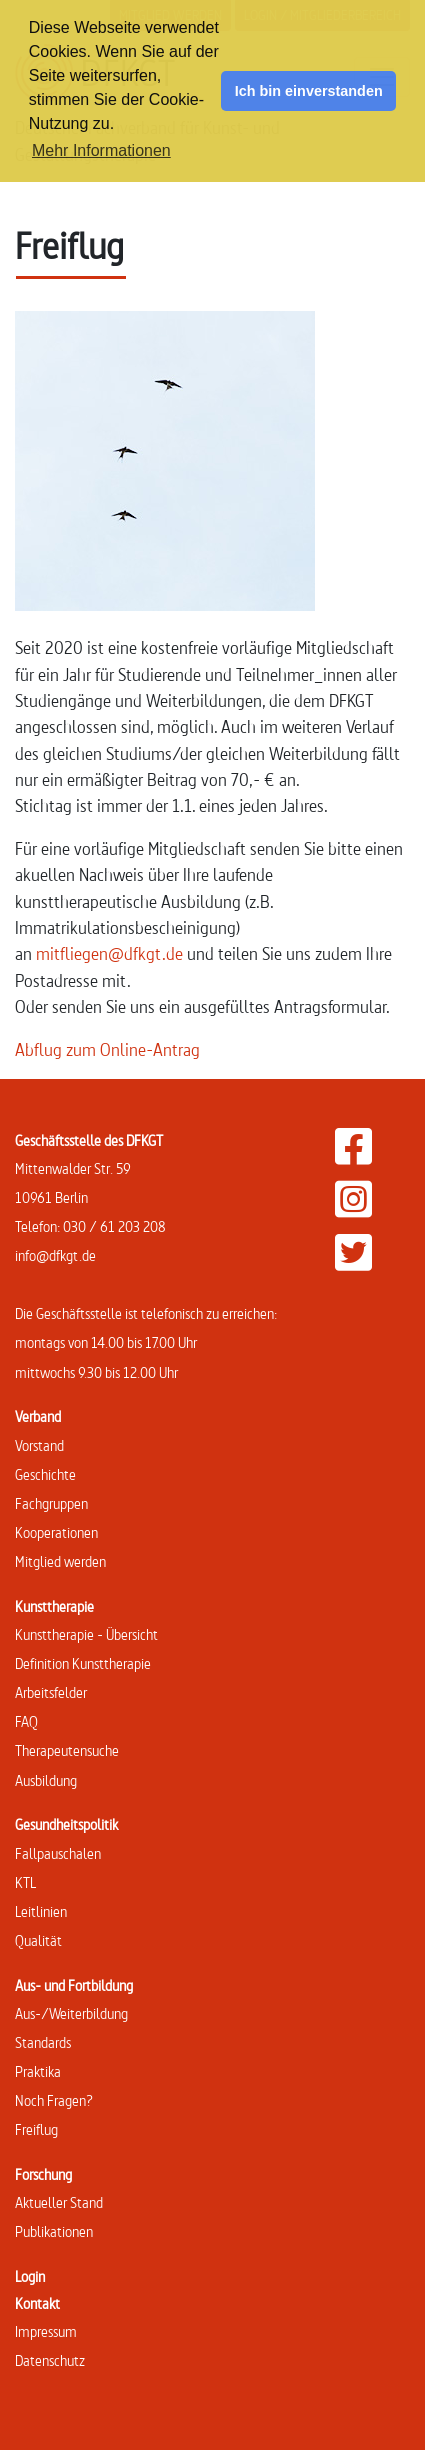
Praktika (38, 2071)
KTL (25, 1882)
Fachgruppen (51, 1503)
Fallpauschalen (58, 1853)
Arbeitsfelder (51, 1692)
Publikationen (54, 2231)
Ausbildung (46, 1780)
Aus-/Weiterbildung (71, 2013)
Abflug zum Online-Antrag (107, 1049)
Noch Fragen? (54, 2100)
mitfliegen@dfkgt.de (109, 953)
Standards (43, 2042)
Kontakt (37, 2303)
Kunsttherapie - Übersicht (86, 1634)
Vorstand (39, 1445)
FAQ (26, 1721)
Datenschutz (50, 2360)
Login (30, 2276)
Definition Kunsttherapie (83, 1663)
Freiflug (36, 2129)
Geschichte (45, 1474)
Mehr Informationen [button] (101, 150)
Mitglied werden (60, 1561)
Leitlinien (41, 1911)
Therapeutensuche (67, 1750)
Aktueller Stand (59, 2202)
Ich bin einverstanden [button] (309, 91)
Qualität (38, 1940)
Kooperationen (56, 1532)
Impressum (46, 2331)
